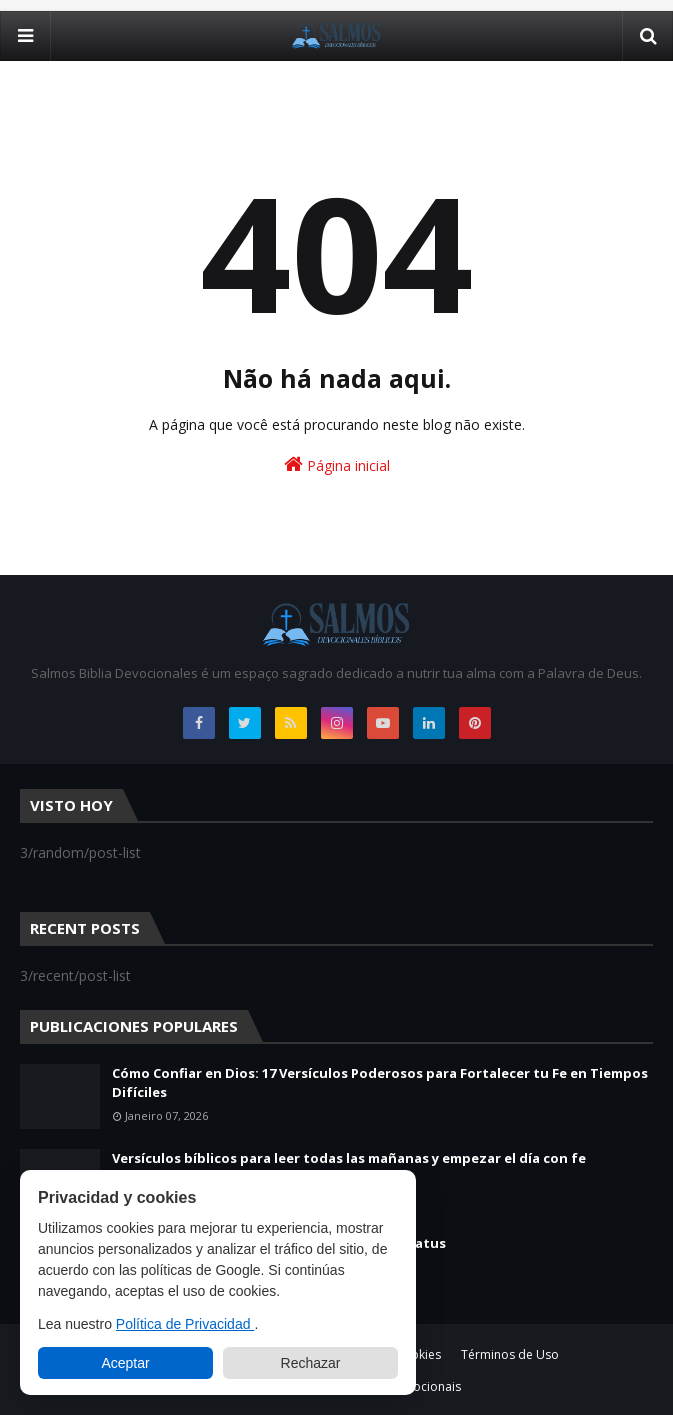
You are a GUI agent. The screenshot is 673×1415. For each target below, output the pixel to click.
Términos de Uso (510, 1354)
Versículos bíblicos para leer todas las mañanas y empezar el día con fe (349, 1158)
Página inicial (337, 464)
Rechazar (311, 1363)
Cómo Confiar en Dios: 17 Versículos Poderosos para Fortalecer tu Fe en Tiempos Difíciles (380, 1083)
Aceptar (125, 1363)
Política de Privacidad (185, 1324)
